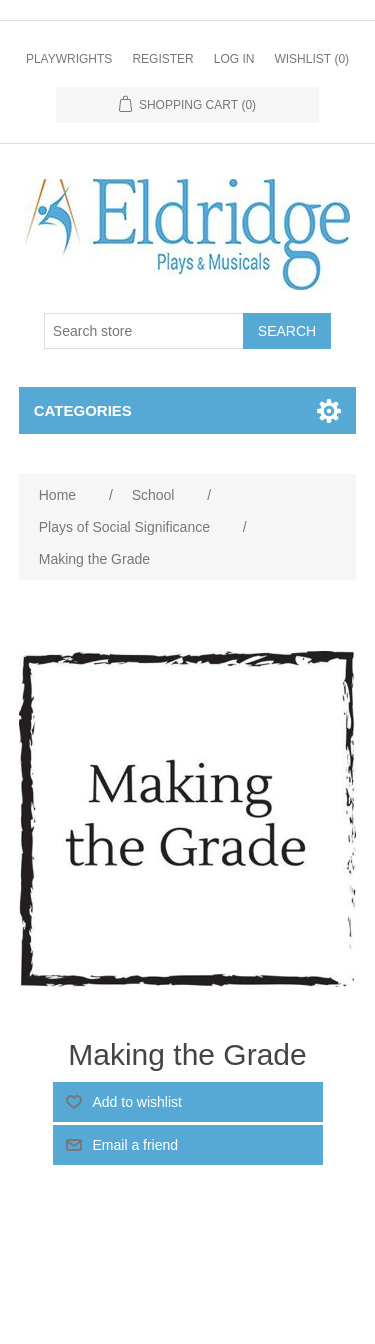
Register (162, 59)
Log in (234, 59)
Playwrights (69, 59)
